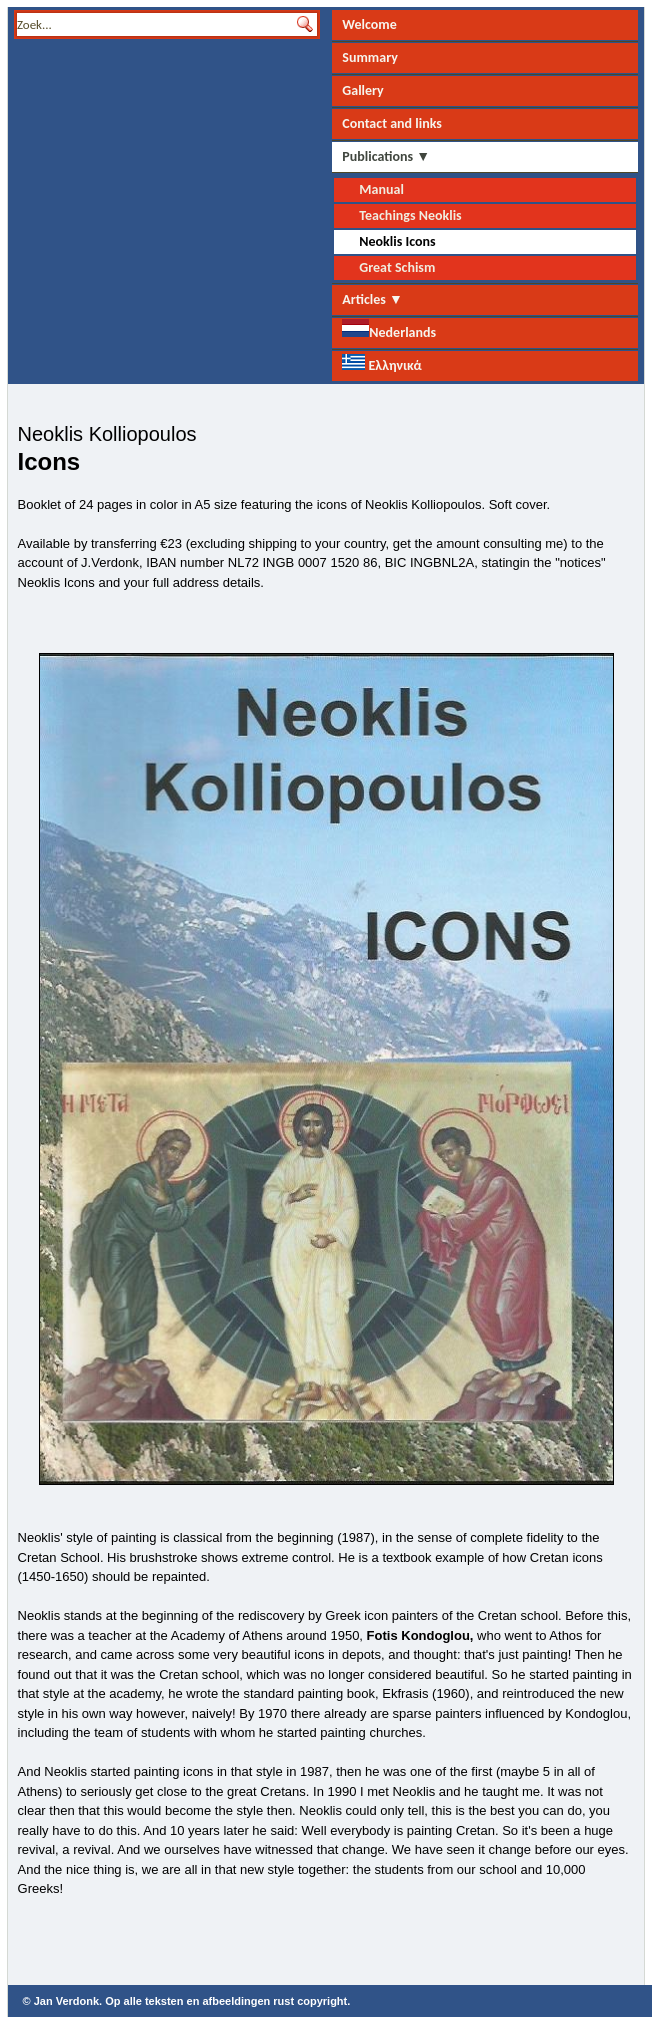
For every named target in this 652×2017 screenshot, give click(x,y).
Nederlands (389, 330)
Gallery (362, 90)
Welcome (369, 24)
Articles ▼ (372, 299)
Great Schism (397, 267)
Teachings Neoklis (410, 215)
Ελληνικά (381, 364)
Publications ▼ (386, 156)
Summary (370, 57)
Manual (381, 189)
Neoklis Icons (397, 241)
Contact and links (392, 123)
